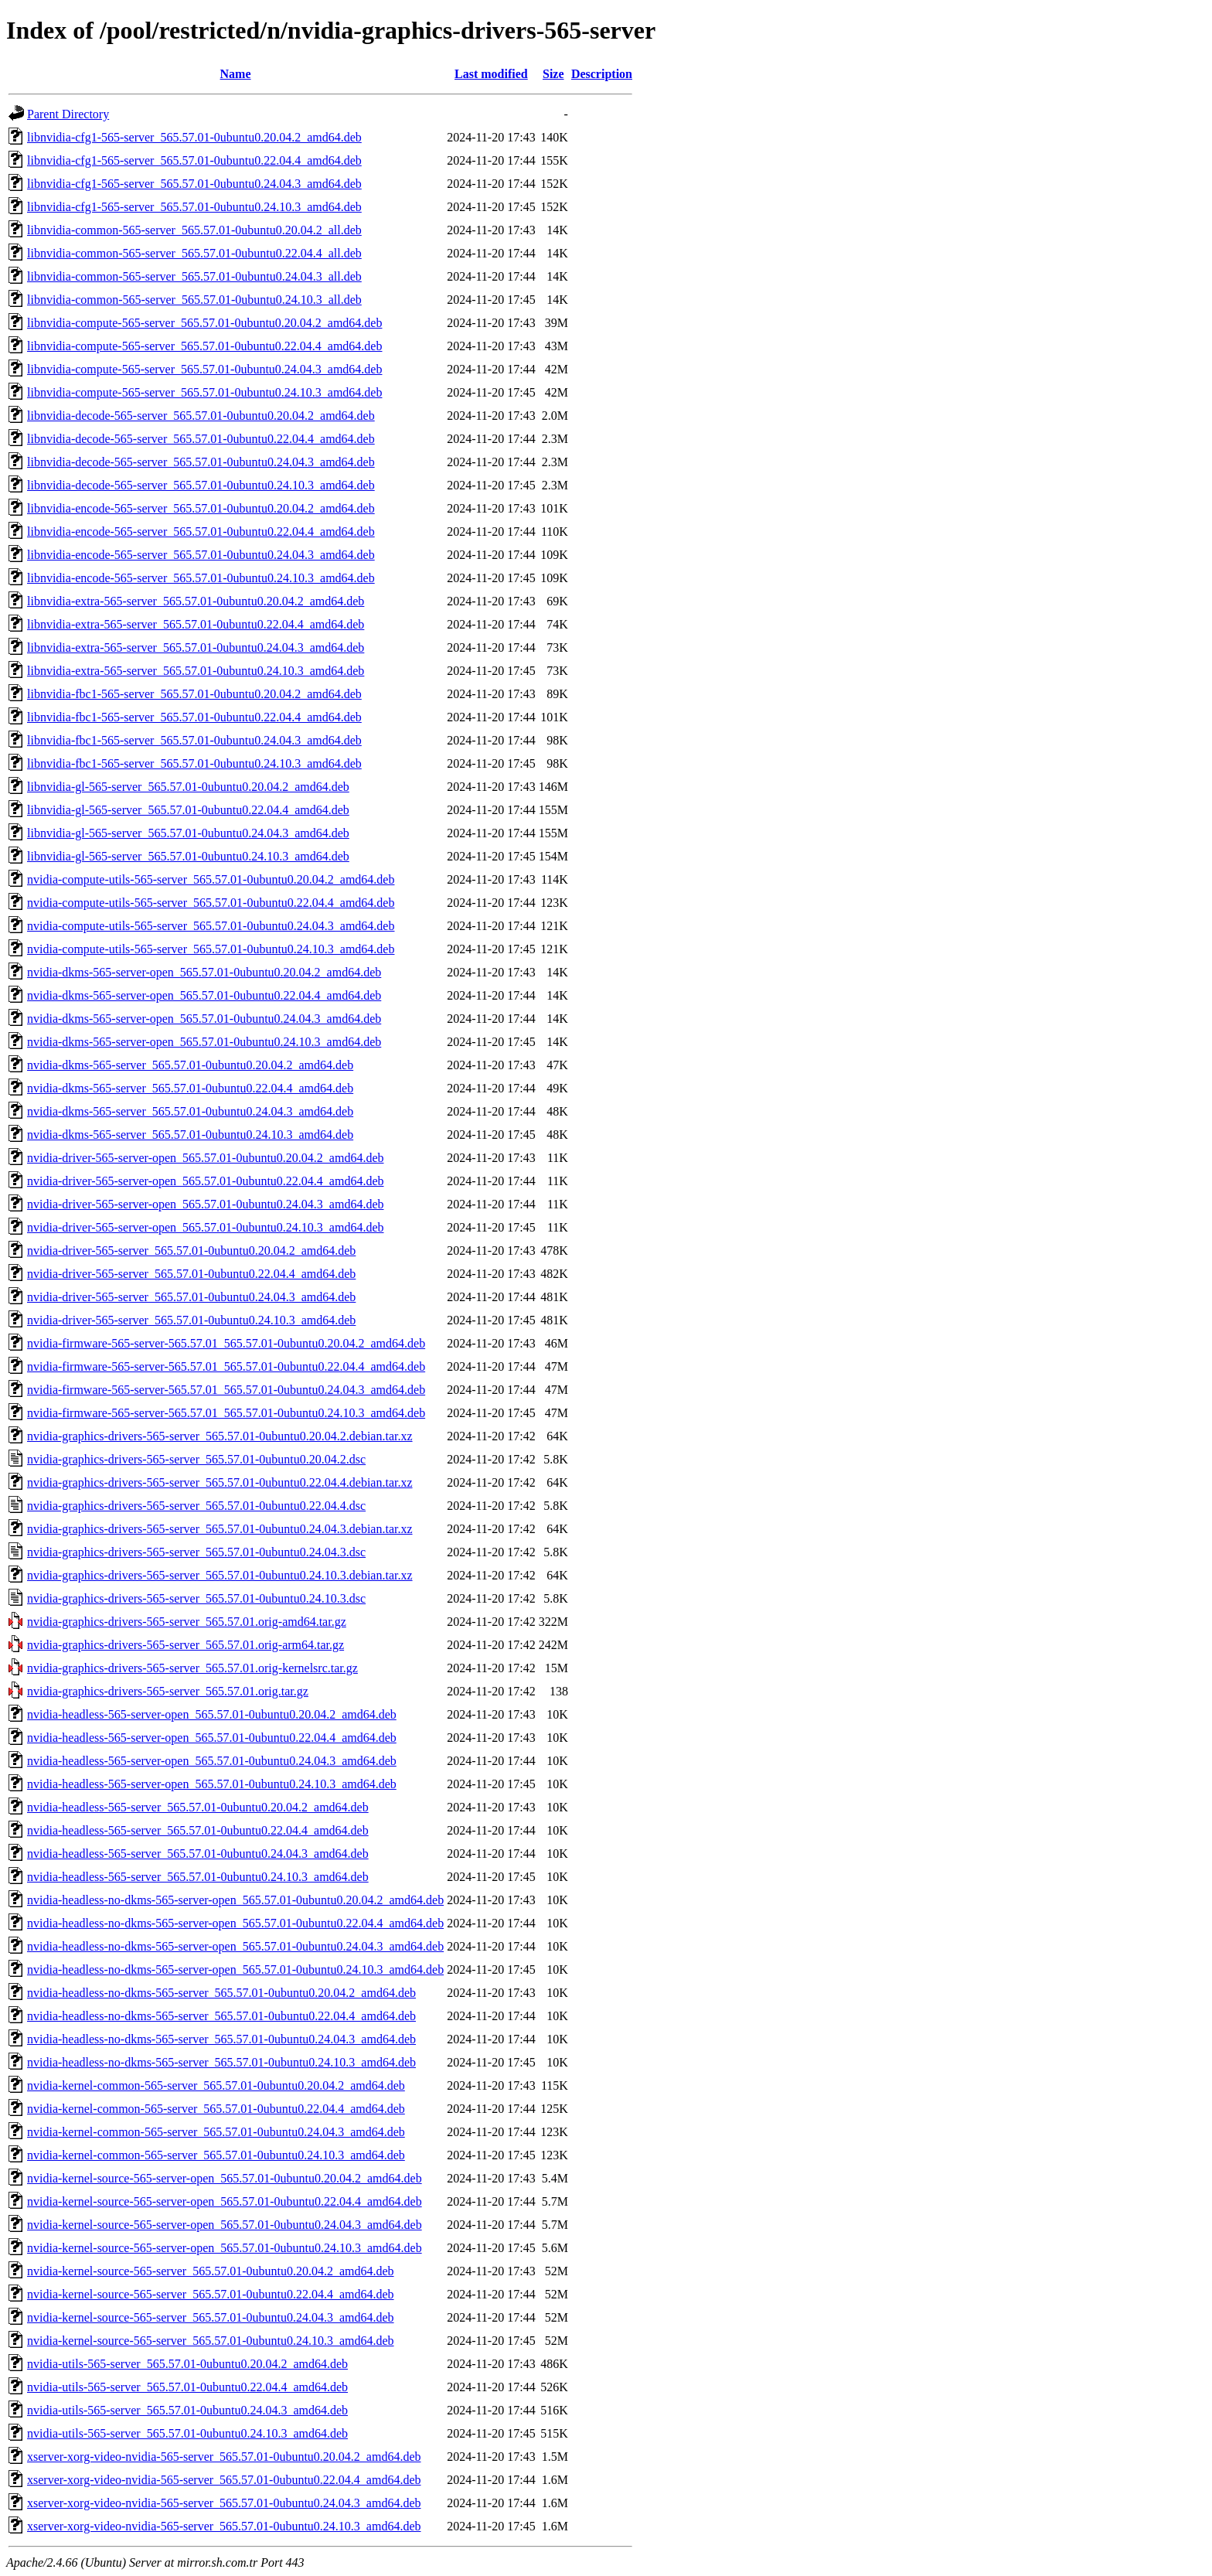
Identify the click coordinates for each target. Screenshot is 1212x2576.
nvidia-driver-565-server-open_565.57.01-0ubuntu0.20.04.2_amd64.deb (205, 1157)
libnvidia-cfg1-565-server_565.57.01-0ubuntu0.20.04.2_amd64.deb (194, 137)
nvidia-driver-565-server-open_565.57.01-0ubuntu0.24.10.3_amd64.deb (205, 1227)
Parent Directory (68, 114)
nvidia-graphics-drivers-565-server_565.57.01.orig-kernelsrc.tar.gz (192, 1668)
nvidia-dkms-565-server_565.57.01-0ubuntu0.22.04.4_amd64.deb (190, 1088)
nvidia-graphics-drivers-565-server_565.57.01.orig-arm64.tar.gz (185, 1644)
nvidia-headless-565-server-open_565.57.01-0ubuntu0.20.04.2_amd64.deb (212, 1714)
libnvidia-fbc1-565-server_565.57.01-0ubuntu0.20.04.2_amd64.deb (194, 693)
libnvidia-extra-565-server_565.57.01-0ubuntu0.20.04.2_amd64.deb (195, 601)
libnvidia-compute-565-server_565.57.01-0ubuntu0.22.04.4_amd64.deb (204, 346)
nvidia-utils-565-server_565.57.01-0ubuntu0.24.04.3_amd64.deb (187, 2410)
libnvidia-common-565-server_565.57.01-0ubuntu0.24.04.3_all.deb (194, 276)
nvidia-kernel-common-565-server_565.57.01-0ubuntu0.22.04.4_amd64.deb (216, 2108)
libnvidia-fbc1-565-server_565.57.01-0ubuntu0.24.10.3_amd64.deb (194, 763)
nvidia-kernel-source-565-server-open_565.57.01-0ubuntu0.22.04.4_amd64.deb (224, 2201)
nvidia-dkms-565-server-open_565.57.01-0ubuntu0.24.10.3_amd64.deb (204, 1041)
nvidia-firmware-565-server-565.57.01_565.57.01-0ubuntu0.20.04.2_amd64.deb (226, 1343)
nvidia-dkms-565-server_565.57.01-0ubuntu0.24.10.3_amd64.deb (190, 1134)
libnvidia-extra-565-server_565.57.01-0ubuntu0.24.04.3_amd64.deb (195, 647)
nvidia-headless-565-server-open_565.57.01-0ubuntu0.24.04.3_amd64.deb (212, 1760)
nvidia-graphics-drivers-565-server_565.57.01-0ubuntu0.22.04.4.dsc (196, 1505)
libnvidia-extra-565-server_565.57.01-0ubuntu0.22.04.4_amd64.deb (195, 624)
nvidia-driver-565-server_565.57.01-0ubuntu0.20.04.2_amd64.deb (191, 1250)
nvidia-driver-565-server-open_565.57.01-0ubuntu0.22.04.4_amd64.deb (205, 1180)
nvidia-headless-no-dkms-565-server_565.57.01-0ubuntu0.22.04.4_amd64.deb (221, 2015)
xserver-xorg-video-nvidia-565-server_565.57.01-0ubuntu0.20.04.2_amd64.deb (224, 2456)
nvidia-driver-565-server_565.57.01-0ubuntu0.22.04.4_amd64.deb (191, 1273)
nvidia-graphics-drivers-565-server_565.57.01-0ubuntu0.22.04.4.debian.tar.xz (220, 1482)
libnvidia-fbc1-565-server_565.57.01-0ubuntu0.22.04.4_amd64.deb (194, 717)
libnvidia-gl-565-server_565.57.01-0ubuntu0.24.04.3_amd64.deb (188, 833)
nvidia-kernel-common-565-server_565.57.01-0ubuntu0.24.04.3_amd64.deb (216, 2131)
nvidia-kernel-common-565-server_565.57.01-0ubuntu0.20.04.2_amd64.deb (216, 2085)
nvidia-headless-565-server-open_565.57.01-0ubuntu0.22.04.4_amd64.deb (212, 1737)
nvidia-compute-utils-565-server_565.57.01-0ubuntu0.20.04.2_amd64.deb (210, 879)
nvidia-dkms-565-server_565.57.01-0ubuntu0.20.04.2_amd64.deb (190, 1065)
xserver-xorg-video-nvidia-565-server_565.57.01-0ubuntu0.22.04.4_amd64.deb (224, 2479)
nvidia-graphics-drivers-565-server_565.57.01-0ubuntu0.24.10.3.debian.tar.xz (220, 1575)
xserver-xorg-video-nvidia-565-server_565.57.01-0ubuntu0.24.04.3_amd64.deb (224, 2503)
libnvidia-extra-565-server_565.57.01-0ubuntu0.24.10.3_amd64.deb (195, 670)
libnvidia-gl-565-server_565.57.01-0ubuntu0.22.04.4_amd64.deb (188, 809)
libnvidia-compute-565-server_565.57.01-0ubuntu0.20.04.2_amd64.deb (204, 322)
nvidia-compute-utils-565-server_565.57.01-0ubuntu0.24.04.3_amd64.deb (210, 925)
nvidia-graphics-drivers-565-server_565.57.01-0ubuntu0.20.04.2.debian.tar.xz (220, 1436)
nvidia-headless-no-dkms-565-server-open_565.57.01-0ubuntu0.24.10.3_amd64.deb (235, 1969)
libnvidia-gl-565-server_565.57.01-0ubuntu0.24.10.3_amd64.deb (188, 856)
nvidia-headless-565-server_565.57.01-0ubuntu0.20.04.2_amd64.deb (198, 1807)
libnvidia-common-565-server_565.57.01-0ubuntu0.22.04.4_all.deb (194, 253)
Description (601, 73)
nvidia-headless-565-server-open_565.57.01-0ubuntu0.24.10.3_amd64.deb (212, 1784)
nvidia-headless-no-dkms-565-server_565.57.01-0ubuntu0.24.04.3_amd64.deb (221, 2039)
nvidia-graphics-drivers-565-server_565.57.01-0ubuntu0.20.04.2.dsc (196, 1459)
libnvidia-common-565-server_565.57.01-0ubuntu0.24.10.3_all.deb (194, 299)
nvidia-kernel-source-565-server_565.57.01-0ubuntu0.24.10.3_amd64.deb (210, 2340)
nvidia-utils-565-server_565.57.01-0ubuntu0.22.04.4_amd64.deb (187, 2387)
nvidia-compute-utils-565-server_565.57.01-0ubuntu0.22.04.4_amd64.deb (210, 902)
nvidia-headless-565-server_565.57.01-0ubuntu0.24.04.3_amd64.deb (198, 1853)
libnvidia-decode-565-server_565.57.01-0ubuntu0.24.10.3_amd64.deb (201, 485)
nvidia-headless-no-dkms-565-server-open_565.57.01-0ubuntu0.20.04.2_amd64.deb (235, 1899)
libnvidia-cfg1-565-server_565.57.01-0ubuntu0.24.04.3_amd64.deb (194, 183)
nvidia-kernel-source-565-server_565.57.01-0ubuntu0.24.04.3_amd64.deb (210, 2317)
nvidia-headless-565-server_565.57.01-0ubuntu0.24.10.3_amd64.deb (198, 1876)
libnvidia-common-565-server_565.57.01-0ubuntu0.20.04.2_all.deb (194, 230)
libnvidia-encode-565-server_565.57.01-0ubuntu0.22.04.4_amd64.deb (201, 531)
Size (553, 73)
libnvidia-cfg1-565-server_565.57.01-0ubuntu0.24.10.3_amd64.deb (194, 206)
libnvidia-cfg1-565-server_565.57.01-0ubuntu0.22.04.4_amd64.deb (194, 160)
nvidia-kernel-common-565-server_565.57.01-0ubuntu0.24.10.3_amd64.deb (216, 2155)
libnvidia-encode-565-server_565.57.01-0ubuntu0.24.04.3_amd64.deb (201, 554)
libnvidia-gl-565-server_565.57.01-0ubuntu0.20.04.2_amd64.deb (188, 786)
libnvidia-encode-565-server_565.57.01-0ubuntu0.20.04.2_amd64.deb (201, 508)
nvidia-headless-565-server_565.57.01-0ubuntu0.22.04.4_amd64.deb (198, 1830)
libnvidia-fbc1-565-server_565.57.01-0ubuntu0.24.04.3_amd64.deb (194, 740)
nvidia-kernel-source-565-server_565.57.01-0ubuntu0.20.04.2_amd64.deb (210, 2271)
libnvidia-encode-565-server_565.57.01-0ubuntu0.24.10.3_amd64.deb (201, 577)
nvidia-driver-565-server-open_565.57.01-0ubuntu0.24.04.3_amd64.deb (205, 1204)
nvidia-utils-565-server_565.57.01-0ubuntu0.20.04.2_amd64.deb (187, 2363)
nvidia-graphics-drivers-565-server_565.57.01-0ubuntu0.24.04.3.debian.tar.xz (220, 1528)
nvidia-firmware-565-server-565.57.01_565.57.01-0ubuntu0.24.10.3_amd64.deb (226, 1412)
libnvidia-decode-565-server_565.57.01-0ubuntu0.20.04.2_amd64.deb (201, 415)
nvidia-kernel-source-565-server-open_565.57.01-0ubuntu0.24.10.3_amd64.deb (224, 2247)
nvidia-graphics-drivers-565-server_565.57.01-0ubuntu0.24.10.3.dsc (196, 1598)
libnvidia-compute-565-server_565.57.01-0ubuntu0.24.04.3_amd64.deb (204, 369)
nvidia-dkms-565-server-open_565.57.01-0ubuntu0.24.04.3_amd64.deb (204, 1018)
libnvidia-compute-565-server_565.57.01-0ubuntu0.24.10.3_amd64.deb (204, 392)
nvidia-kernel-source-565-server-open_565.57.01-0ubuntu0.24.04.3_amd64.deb (224, 2224)
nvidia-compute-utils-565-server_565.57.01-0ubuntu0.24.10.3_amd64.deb (210, 949)
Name (235, 73)
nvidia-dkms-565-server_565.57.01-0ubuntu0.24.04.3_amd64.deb (190, 1111)
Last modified (491, 73)
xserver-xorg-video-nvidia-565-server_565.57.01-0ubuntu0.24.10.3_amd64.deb (224, 2526)
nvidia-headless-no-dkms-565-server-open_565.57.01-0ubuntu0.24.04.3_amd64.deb (235, 1946)
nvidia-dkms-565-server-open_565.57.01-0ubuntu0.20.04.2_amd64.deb (204, 972)
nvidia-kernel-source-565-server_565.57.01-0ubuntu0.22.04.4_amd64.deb (210, 2294)
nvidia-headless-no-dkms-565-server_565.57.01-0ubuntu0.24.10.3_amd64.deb (221, 2062)
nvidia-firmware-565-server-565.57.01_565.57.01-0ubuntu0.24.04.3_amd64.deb (226, 1389)
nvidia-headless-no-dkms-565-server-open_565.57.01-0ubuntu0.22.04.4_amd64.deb (235, 1923)
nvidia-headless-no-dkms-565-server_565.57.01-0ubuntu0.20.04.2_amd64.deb (221, 1992)
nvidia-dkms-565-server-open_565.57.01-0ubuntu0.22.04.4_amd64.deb (204, 995)
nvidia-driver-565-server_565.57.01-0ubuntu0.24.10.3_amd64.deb (191, 1320)
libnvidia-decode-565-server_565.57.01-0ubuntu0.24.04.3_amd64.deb (201, 462)
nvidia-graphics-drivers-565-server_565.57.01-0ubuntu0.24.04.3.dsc (196, 1552)
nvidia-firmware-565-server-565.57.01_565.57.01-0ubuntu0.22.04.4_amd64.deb (226, 1366)
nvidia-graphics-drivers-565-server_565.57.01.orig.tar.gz (167, 1691)
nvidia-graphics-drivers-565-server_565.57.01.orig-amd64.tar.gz (186, 1621)
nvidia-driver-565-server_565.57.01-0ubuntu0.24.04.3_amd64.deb (191, 1296)
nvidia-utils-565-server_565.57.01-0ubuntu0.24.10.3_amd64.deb (187, 2433)
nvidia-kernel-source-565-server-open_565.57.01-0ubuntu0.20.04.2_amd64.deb (224, 2178)
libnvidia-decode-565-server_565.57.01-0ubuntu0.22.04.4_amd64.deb (201, 438)
